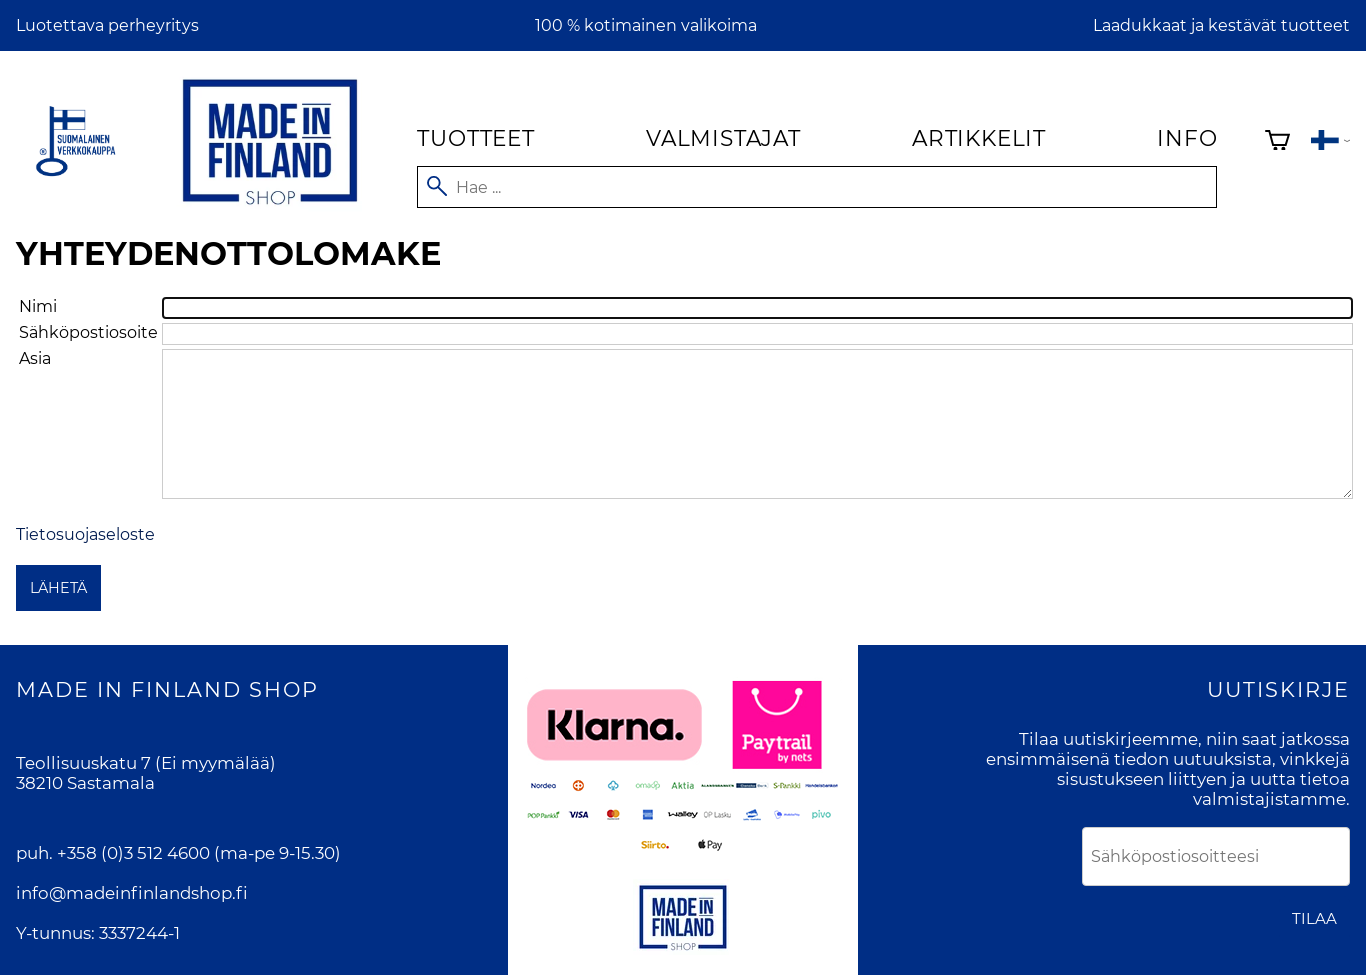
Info (1187, 138)
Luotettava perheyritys (107, 25)
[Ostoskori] (1277, 142)
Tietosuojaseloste (85, 534)
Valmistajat (723, 138)
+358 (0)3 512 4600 (133, 853)
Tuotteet (475, 138)
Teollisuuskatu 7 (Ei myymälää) (146, 763)
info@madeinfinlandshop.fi (132, 893)
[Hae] (817, 187)
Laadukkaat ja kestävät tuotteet (1221, 25)
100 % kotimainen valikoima (646, 25)
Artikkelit (979, 138)
